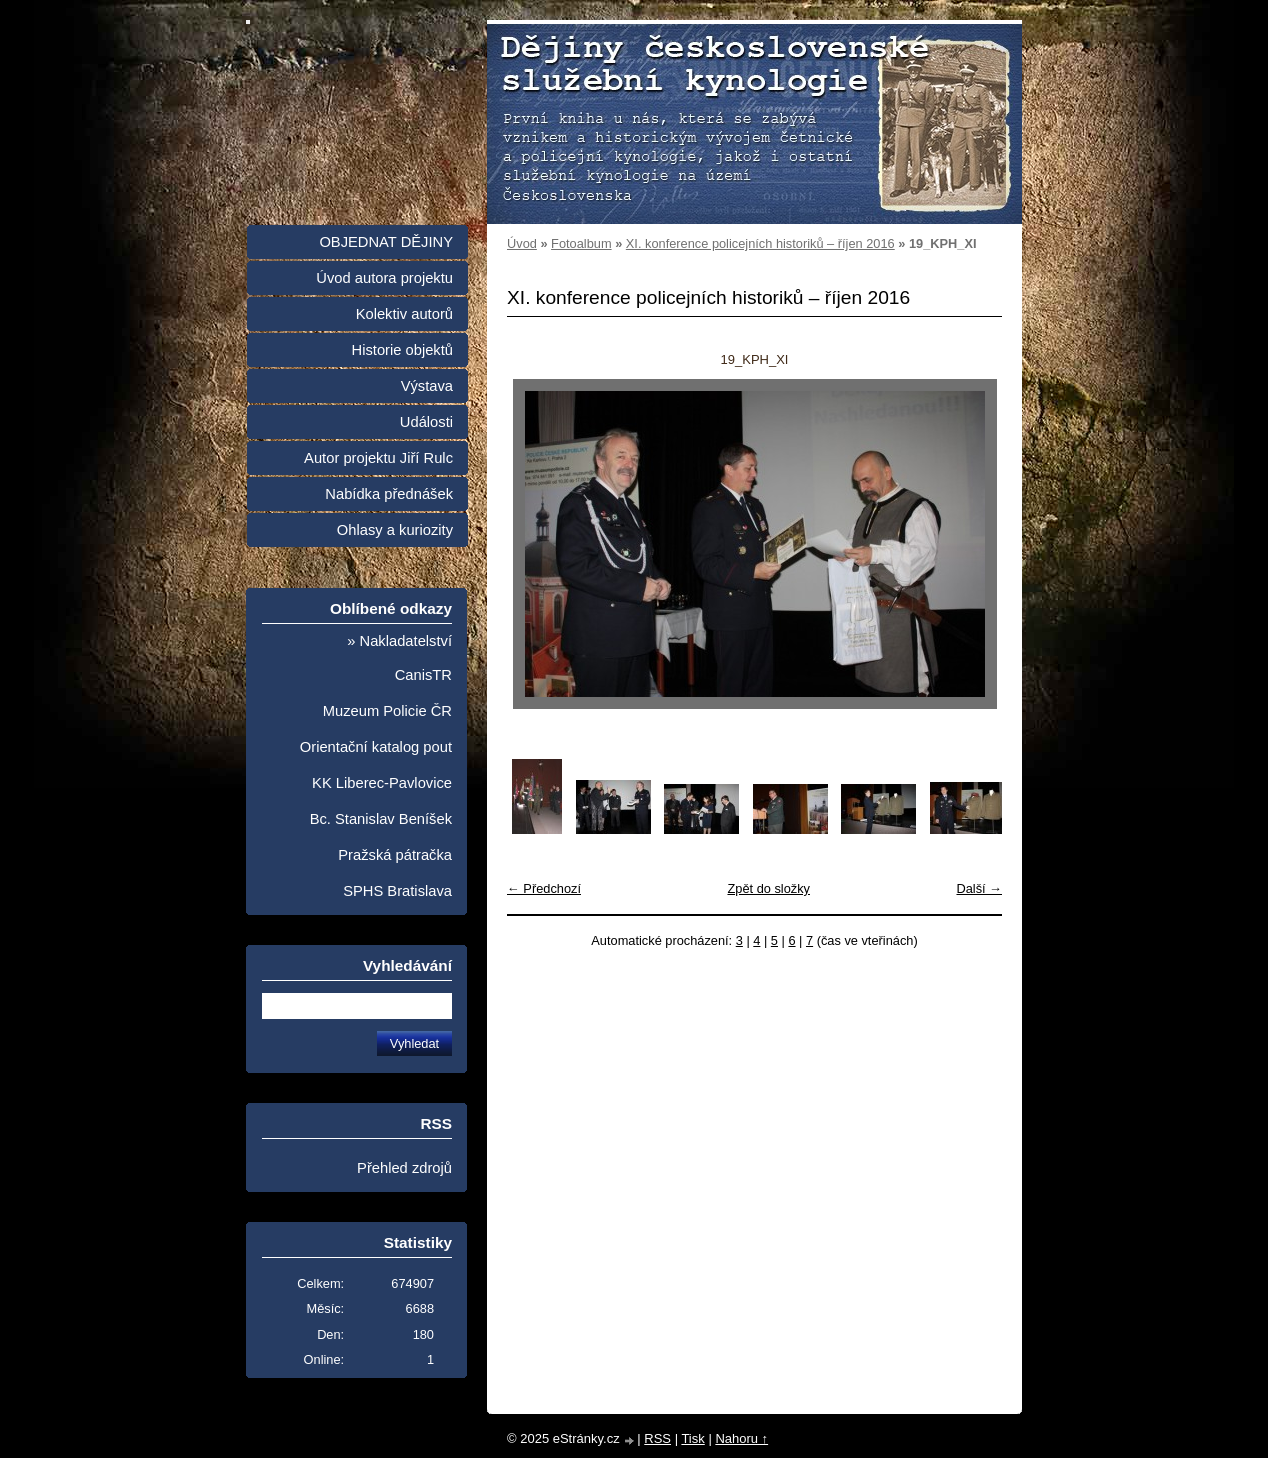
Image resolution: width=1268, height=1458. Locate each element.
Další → (979, 888)
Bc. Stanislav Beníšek (381, 819)
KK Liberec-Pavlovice (382, 783)
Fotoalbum (581, 243)
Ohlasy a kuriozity (395, 530)
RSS (657, 1438)
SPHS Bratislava (397, 891)
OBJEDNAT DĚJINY (386, 242)
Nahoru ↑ (741, 1438)
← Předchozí (544, 888)
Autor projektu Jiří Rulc (378, 458)
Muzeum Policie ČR (387, 711)
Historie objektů (402, 350)
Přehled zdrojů (404, 1168)
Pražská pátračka (395, 855)
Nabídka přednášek (389, 494)
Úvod (522, 243)
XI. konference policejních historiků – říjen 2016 (760, 243)
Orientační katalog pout (376, 747)
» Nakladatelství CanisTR (399, 658)
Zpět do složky (768, 888)
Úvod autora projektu (384, 278)
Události (426, 422)
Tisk (692, 1438)
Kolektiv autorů (404, 314)
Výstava (427, 386)
